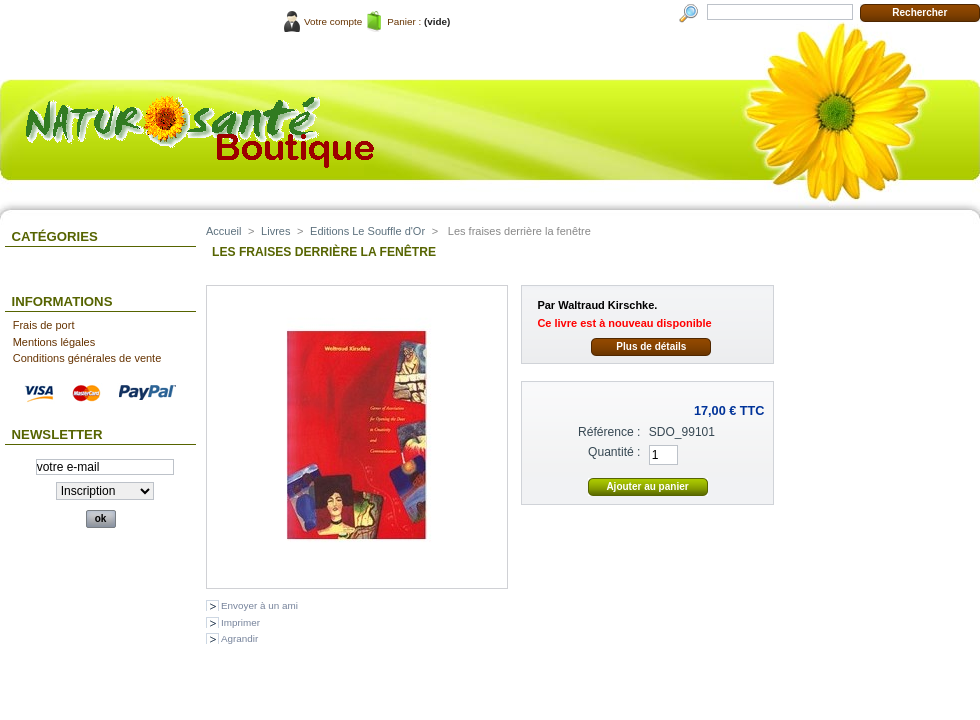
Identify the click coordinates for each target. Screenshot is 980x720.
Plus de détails (651, 346)
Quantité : (614, 452)
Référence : (609, 432)
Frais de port (44, 325)
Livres (275, 231)
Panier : (404, 21)
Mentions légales (54, 342)
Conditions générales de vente (87, 358)
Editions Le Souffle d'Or (367, 231)
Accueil (223, 231)
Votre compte (333, 21)
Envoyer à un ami (259, 605)
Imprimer (240, 622)
